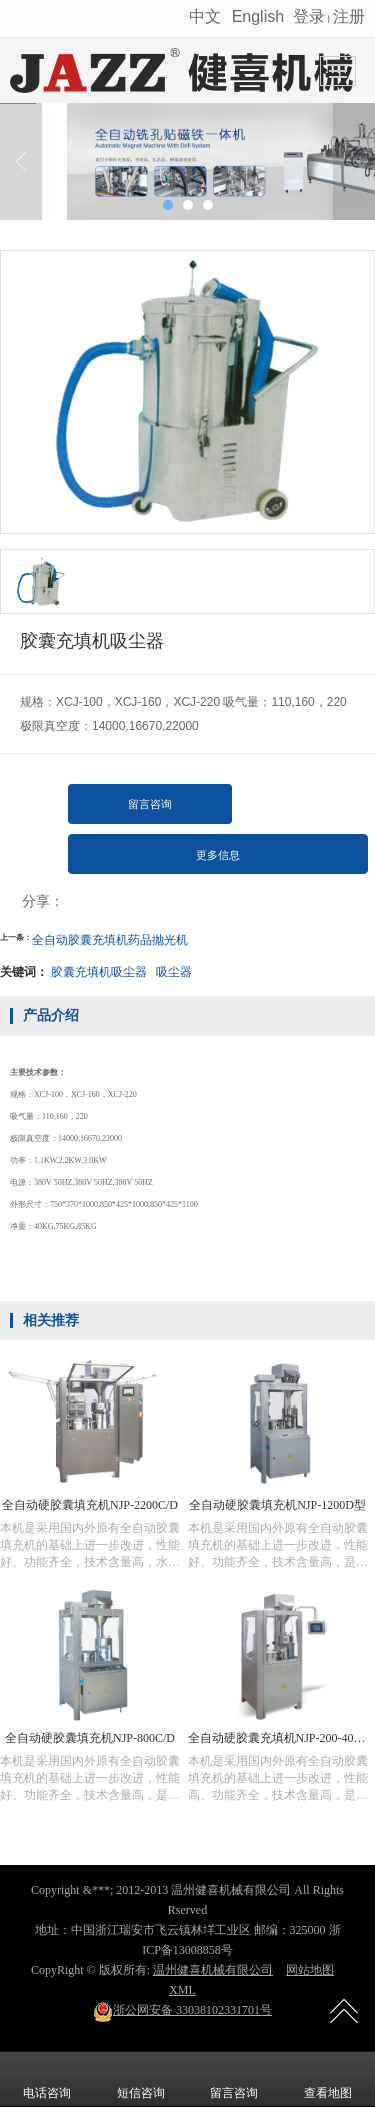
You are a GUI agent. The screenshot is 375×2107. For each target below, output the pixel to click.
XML (182, 1990)
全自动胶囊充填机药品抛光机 (110, 940)
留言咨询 (150, 804)
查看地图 (328, 2079)
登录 (309, 16)
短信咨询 (141, 2079)
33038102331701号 (182, 2010)
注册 (349, 16)
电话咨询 (47, 2079)
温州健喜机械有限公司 (213, 1970)
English (258, 16)
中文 (207, 16)
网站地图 (310, 1970)
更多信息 (218, 855)
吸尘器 (174, 972)
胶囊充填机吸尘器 (99, 972)
